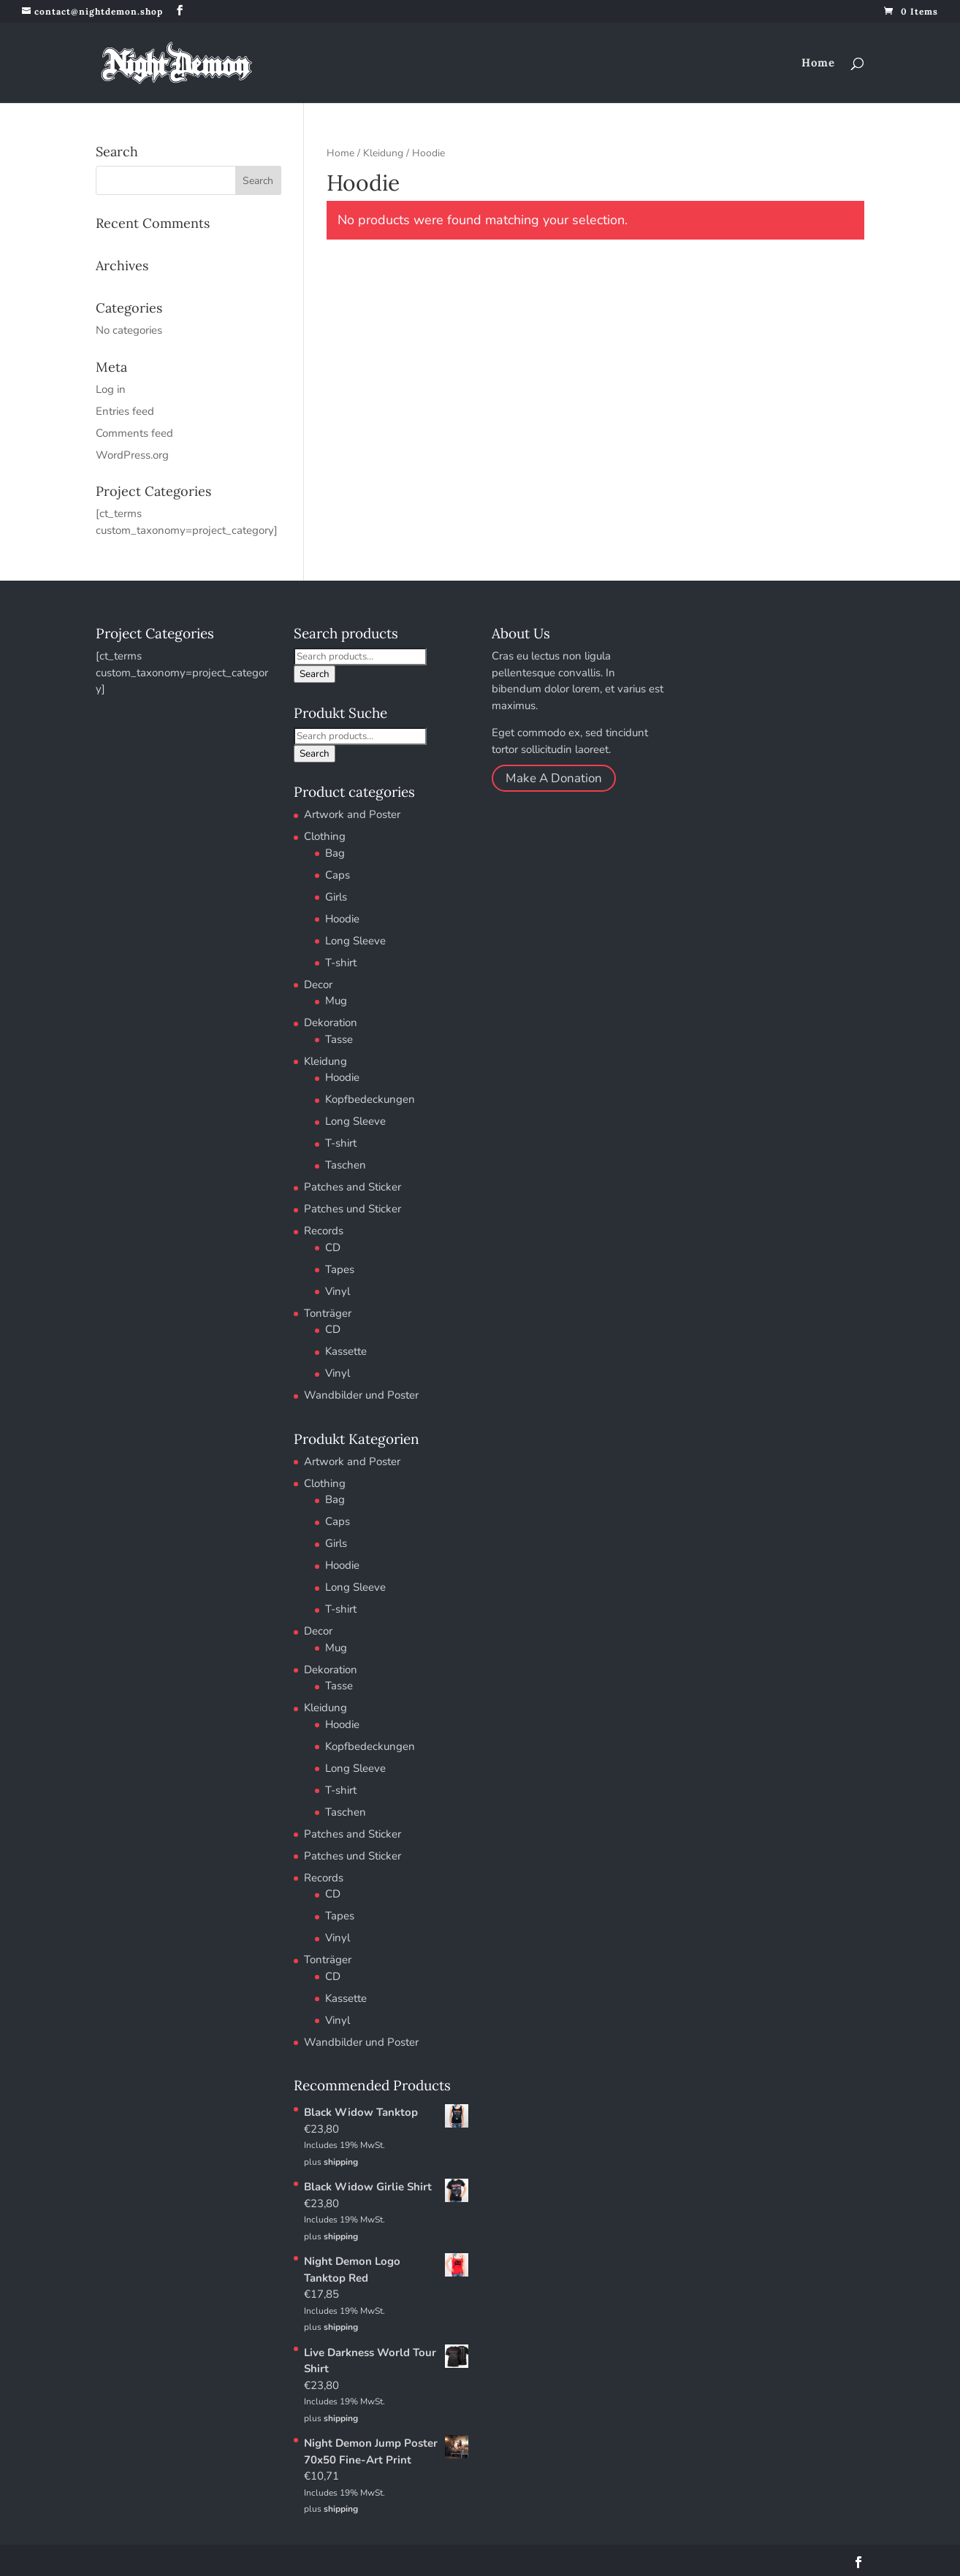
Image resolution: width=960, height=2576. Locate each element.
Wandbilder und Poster (361, 1395)
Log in (111, 389)
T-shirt (341, 962)
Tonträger (327, 1313)
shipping (341, 2162)
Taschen (345, 1165)
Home (818, 63)
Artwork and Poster (352, 814)
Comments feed (134, 433)
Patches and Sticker (352, 1187)
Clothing (325, 836)
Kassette (346, 1351)
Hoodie (342, 918)
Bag (335, 853)
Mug (336, 1000)
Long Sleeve (355, 940)
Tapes (339, 1269)
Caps (337, 875)
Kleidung (383, 153)
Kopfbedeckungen (370, 1099)
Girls (336, 897)
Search (314, 674)
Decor (318, 984)
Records (323, 1230)
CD (332, 1247)
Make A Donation (554, 778)
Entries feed (125, 411)
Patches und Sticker (352, 1208)
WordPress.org (132, 455)
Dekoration (330, 1022)
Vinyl (337, 1291)
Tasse (339, 1039)
